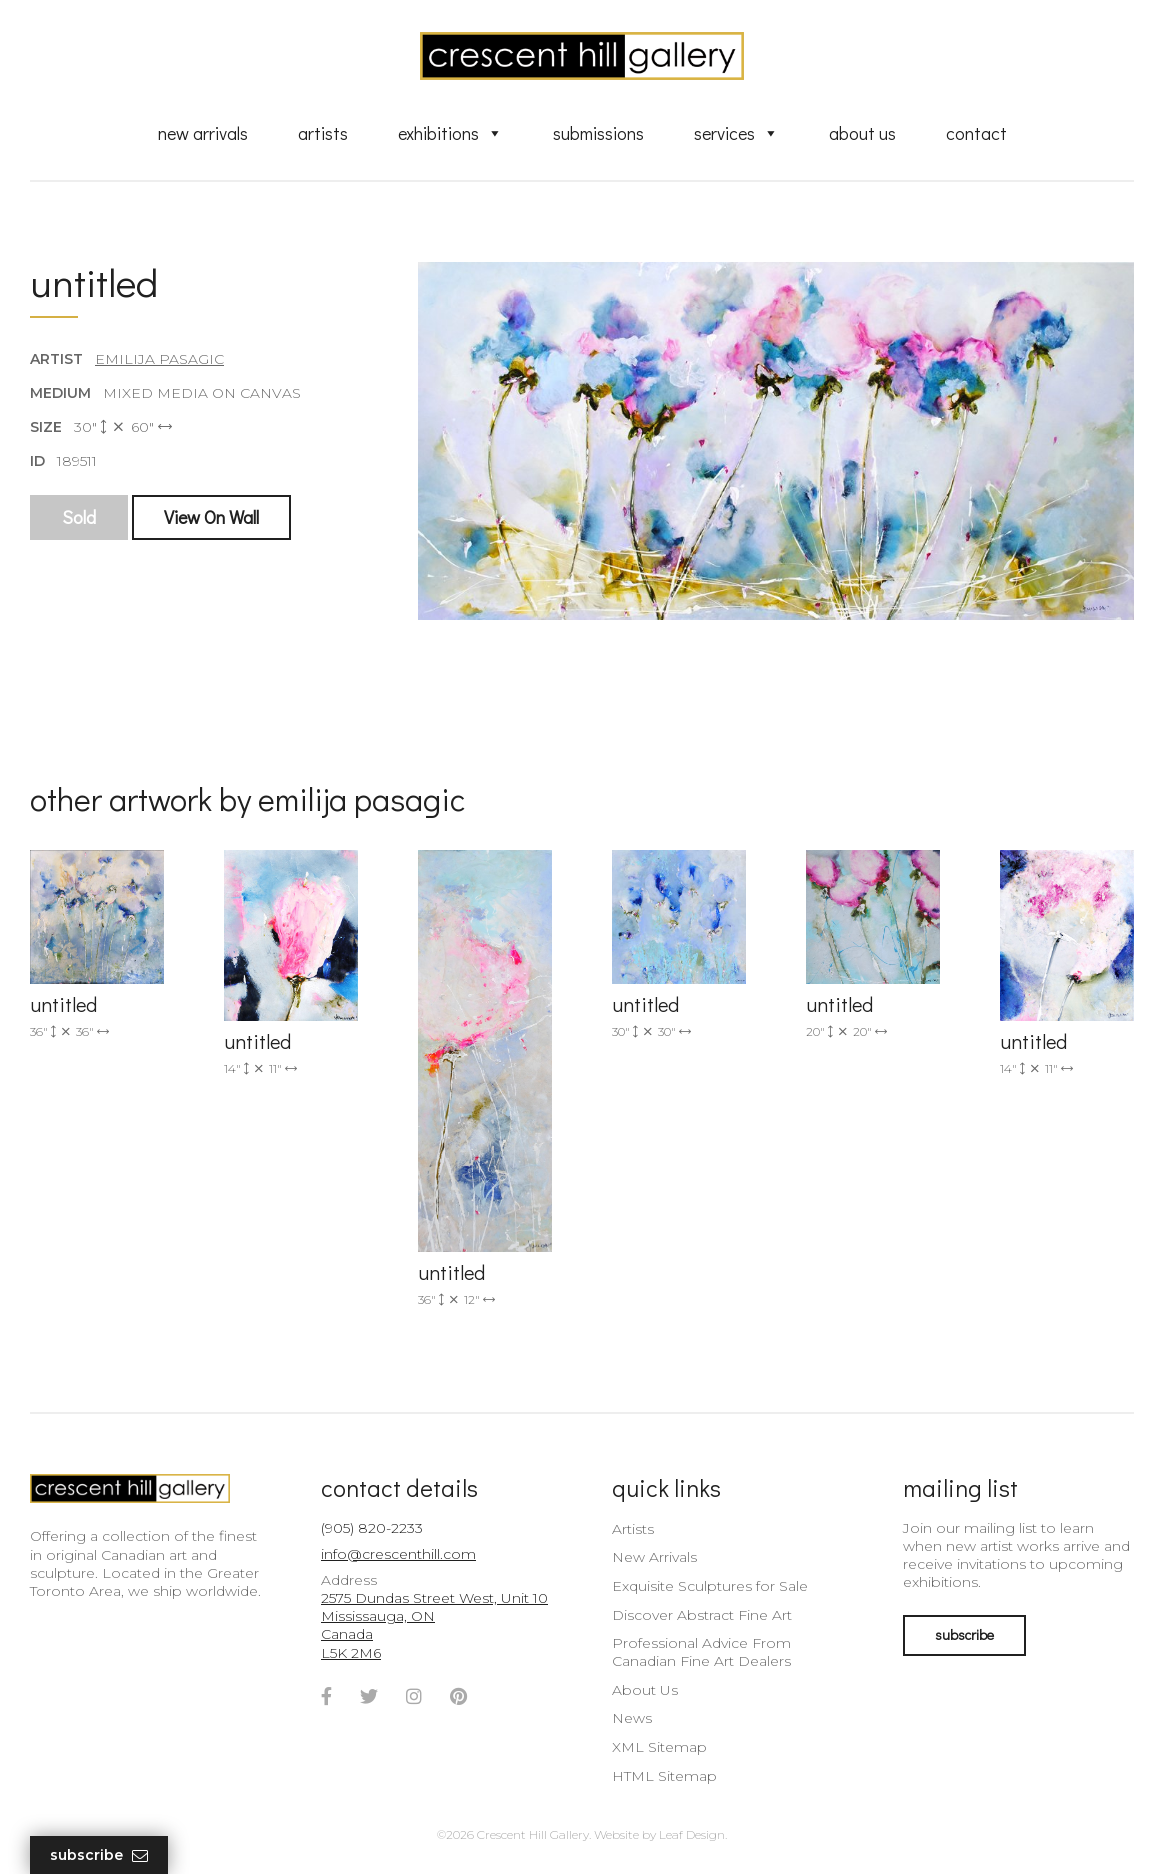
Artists (323, 133)
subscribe (964, 1634)
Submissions (598, 133)
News (632, 1718)
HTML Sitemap (664, 1776)
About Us (862, 133)
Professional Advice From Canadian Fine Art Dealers (701, 1652)
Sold (79, 517)
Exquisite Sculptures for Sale (710, 1586)
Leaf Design (692, 1834)
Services (736, 133)
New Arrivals (203, 133)
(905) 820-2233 (372, 1528)
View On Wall (211, 517)
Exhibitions (450, 133)
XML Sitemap (659, 1747)
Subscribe (99, 1855)
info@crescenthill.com (398, 1554)
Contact (976, 133)
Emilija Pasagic (159, 359)
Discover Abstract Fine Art (702, 1615)
